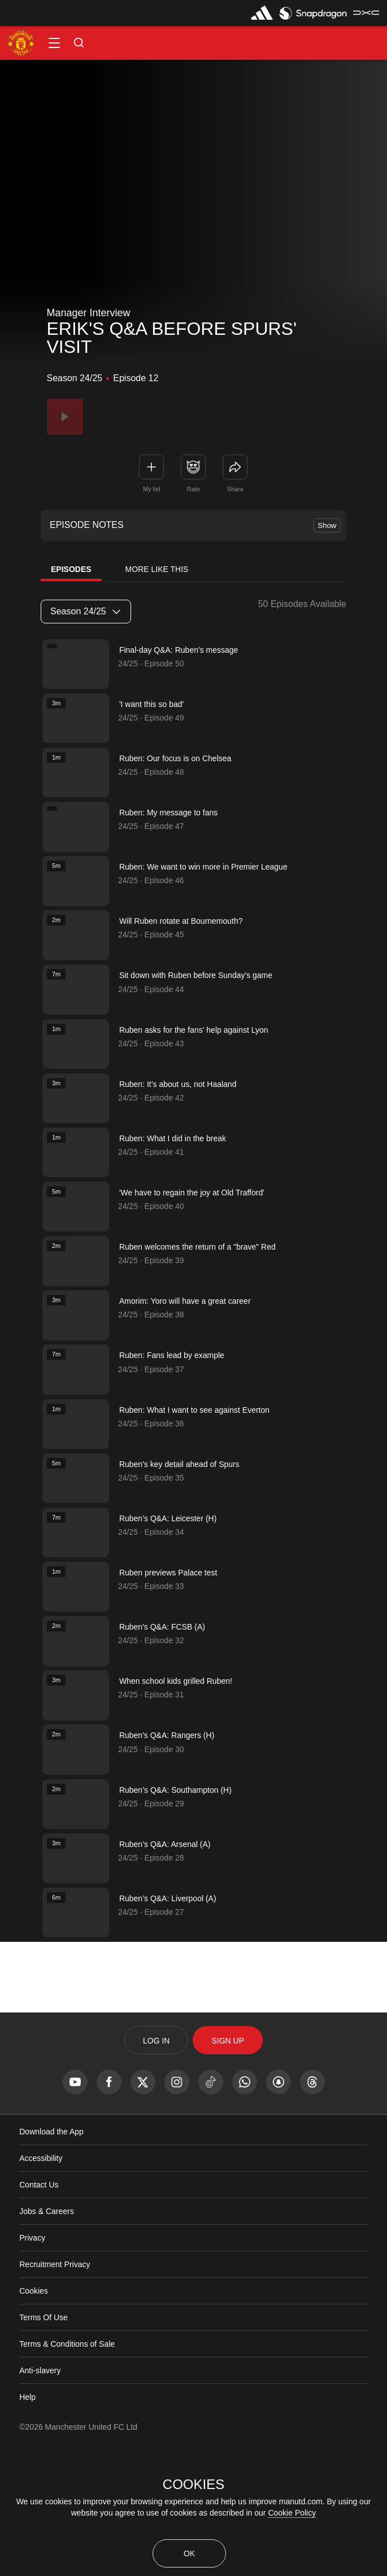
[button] (54, 43)
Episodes (71, 569)
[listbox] (86, 611)
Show (327, 525)
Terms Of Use (43, 2430)
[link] (235, 467)
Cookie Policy (292, 2512)
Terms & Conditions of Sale (67, 2457)
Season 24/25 (85, 611)
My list (151, 489)
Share (235, 489)
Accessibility (40, 2271)
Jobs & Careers (46, 2324)
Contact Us (38, 2298)
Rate (193, 489)
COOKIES (193, 2484)
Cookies (33, 2404)
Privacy (32, 2351)
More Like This (157, 569)
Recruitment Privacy (54, 2377)
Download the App (51, 2245)
